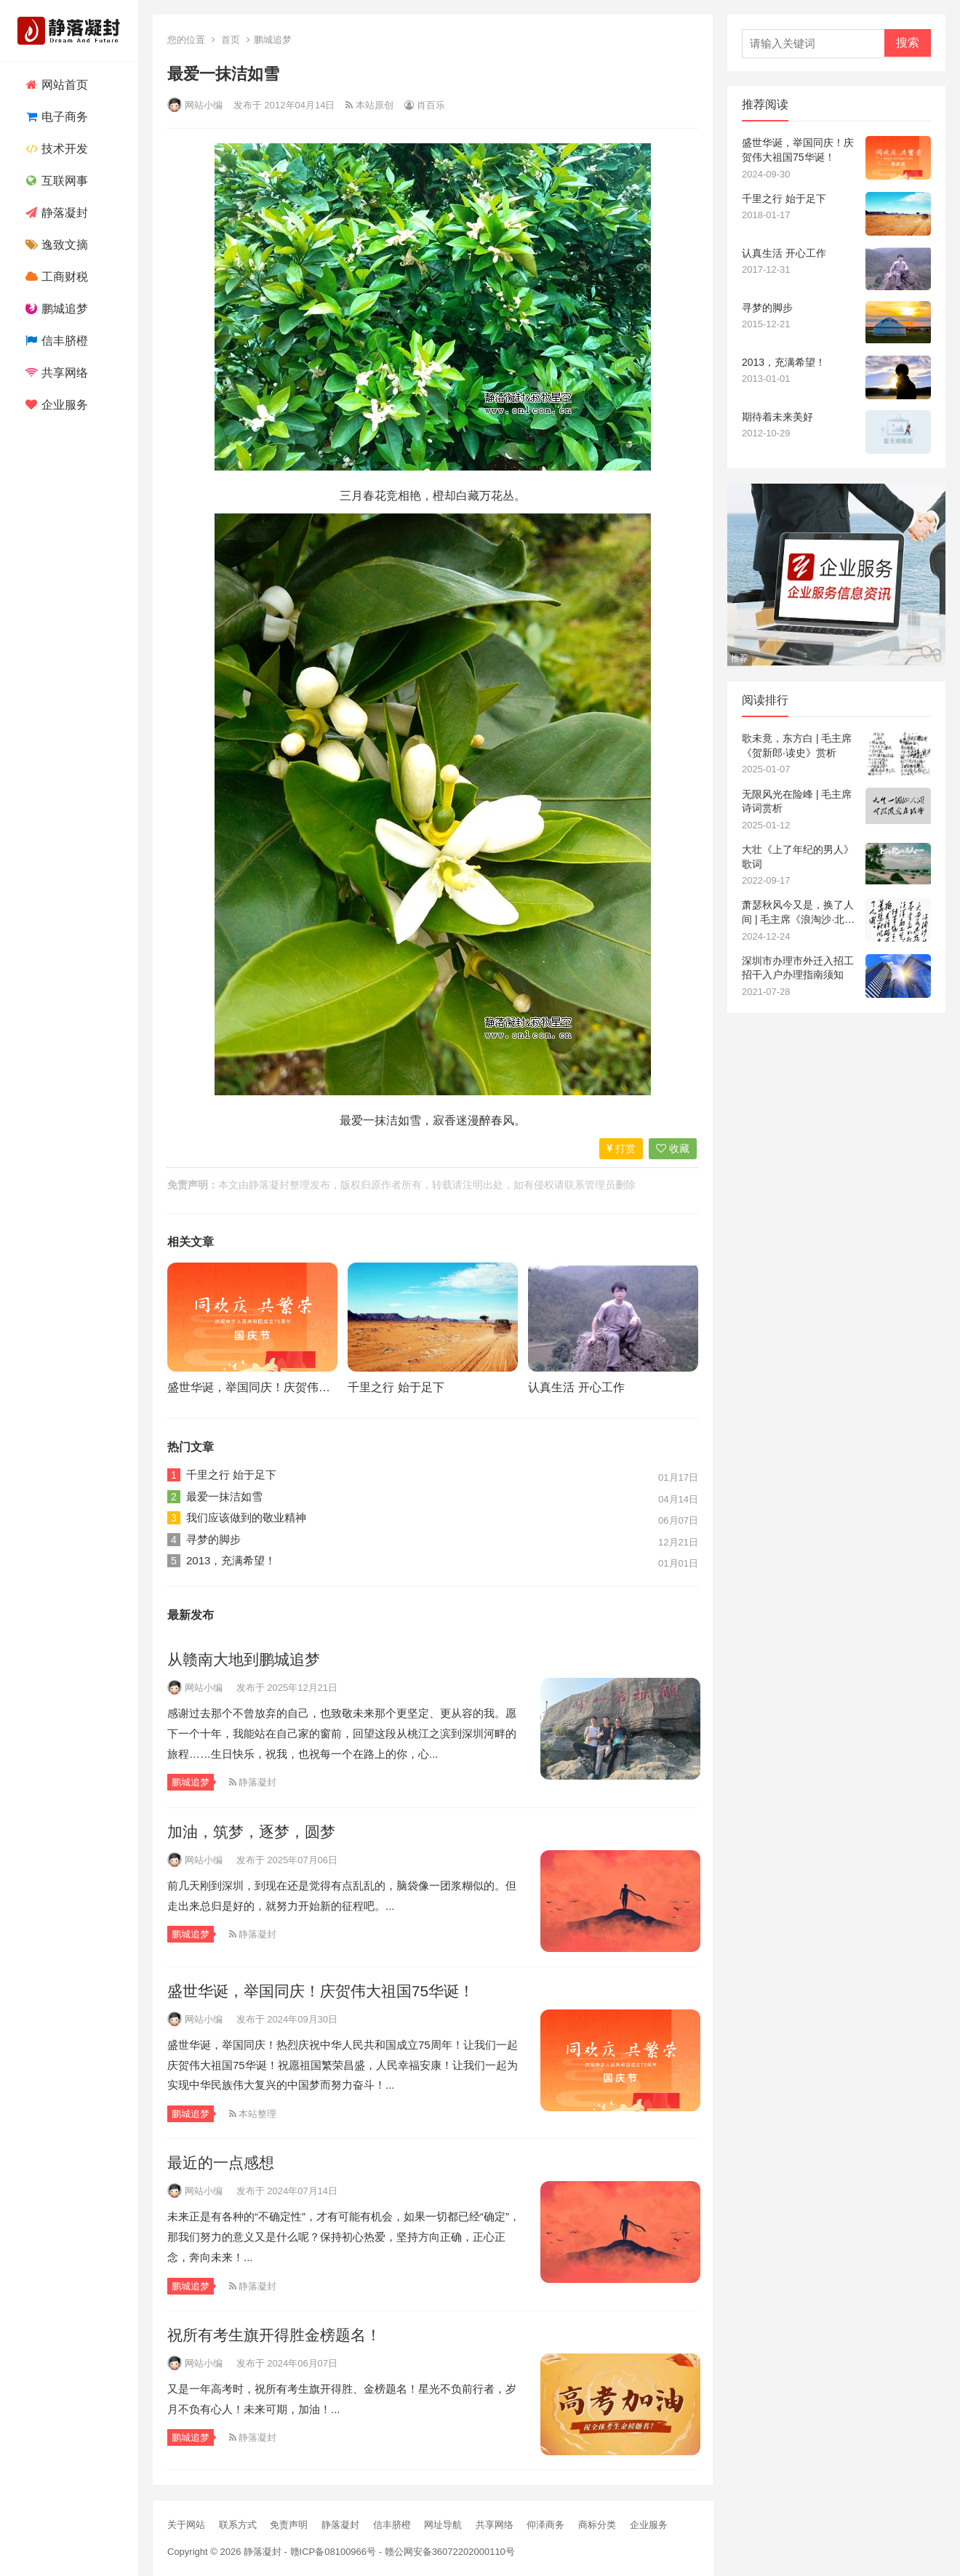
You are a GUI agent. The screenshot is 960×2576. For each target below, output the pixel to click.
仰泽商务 (545, 2524)
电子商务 (55, 117)
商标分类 (597, 2524)
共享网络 (55, 373)
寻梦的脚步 (213, 1539)
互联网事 (55, 181)
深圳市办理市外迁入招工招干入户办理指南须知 (798, 968)
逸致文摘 (55, 245)
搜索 (907, 42)
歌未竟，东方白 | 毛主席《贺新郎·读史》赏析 (797, 745)
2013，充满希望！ (231, 1560)
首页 (230, 39)
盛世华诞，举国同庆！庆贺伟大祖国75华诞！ (284, 1387)
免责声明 (289, 2524)
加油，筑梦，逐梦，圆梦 (251, 1831)
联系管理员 (589, 1185)
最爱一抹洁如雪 (224, 1496)
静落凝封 (55, 213)
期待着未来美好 (777, 417)
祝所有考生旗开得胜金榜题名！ (274, 2335)
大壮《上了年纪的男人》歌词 (798, 857)
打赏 (621, 1148)
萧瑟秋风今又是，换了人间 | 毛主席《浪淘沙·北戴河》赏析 (798, 913)
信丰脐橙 (55, 341)
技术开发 (55, 149)
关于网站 (186, 2524)
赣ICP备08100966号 (333, 2551)
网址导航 (443, 2524)
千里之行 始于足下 (396, 1387)
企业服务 (55, 405)
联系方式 (238, 2524)
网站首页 (55, 85)
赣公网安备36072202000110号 (450, 2551)
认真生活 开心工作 (576, 1387)
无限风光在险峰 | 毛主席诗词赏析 (797, 801)
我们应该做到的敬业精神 (246, 1517)
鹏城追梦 (55, 309)
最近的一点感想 (220, 2162)
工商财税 (55, 277)
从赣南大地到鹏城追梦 (243, 1659)
